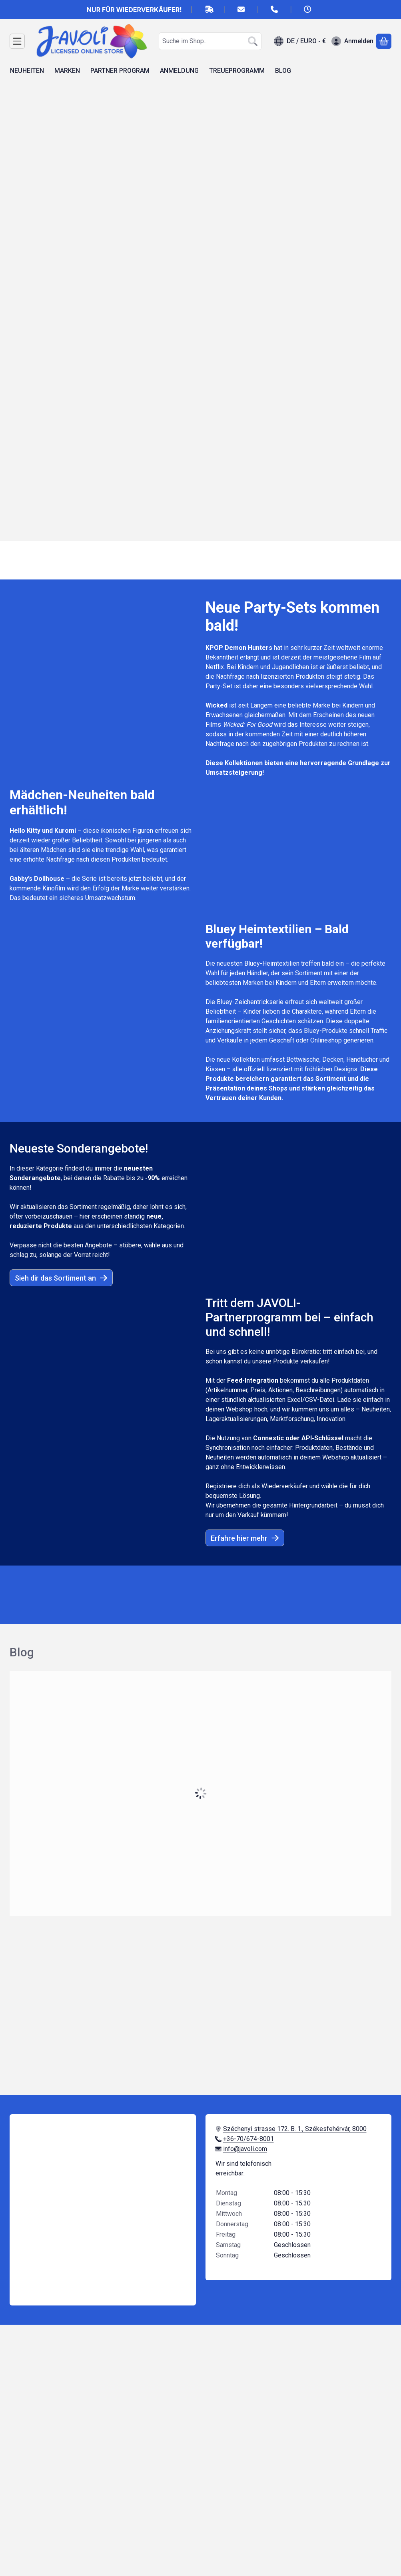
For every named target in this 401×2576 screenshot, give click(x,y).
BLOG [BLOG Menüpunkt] (283, 70)
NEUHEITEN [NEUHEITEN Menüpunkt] (27, 70)
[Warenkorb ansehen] (383, 41)
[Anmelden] (352, 41)
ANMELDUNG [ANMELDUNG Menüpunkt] (179, 70)
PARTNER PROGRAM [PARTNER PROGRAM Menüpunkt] (120, 70)
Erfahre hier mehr (245, 1538)
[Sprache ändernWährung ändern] (300, 41)
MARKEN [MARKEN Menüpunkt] (67, 70)
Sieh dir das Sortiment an (61, 1278)
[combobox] (210, 41)
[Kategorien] (17, 41)
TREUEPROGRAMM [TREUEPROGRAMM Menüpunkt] (237, 70)
